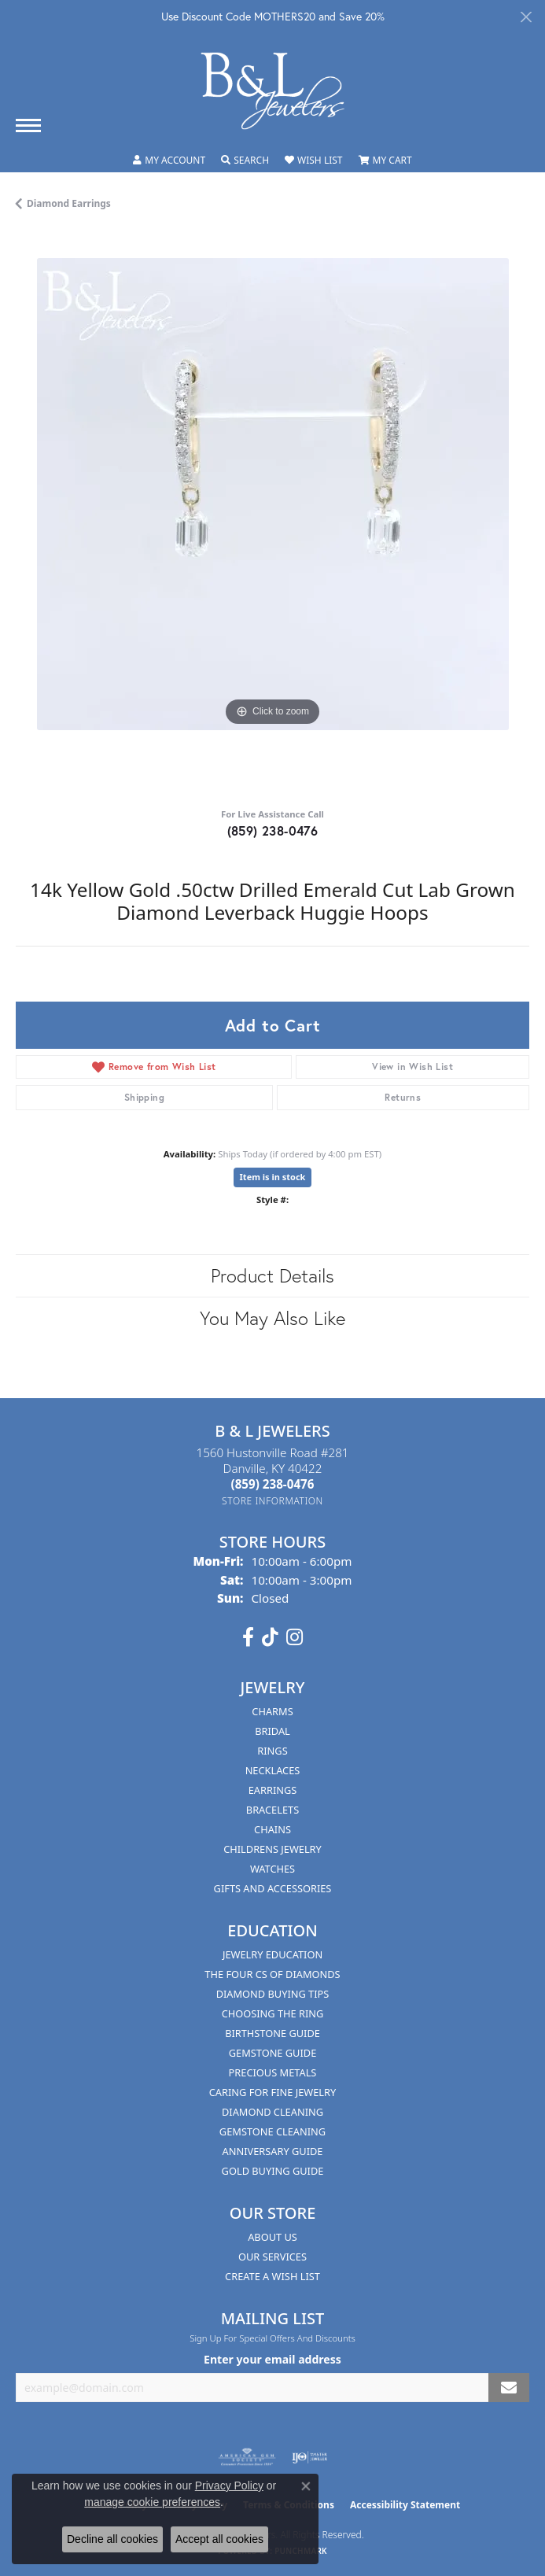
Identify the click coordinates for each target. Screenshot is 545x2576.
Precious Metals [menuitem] (273, 2072)
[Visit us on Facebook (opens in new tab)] (248, 1637)
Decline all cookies (112, 2539)
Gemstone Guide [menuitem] (273, 2053)
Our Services (272, 2256)
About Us (272, 2237)
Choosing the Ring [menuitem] (273, 2013)
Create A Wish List (272, 2276)
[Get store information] (272, 1501)
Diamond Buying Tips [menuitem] (273, 1994)
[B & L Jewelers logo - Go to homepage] (273, 91)
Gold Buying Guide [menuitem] (273, 2171)
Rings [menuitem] (272, 1751)
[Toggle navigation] (28, 125)
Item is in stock (273, 1177)
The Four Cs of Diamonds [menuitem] (272, 1974)
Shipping (144, 1097)
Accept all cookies (219, 2539)
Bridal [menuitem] (272, 1731)
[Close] (526, 17)
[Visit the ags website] (247, 2457)
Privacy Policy (229, 2485)
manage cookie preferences (152, 2502)
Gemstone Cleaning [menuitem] (272, 2131)
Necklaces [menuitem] (272, 1770)
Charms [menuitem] (272, 1711)
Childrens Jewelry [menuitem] (272, 1849)
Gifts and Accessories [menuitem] (273, 1888)
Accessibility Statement (405, 2504)
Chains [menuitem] (272, 1829)
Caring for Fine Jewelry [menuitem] (273, 2092)
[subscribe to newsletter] (508, 2387)
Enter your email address (272, 2359)
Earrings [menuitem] (273, 1790)
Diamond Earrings (69, 203)
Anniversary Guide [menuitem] (273, 2151)
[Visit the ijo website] (309, 2457)
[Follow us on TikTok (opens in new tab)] (270, 1637)
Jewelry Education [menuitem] (272, 1954)
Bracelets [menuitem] (272, 1810)
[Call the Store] (273, 1484)
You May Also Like (272, 1317)
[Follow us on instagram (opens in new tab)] (294, 1637)
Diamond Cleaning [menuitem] (272, 2112)
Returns (403, 1097)
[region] (272, 515)
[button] (169, 160)
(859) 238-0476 (273, 830)
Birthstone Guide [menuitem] (272, 2033)
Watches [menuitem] (272, 1869)
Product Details (272, 1275)
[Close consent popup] (306, 2486)
